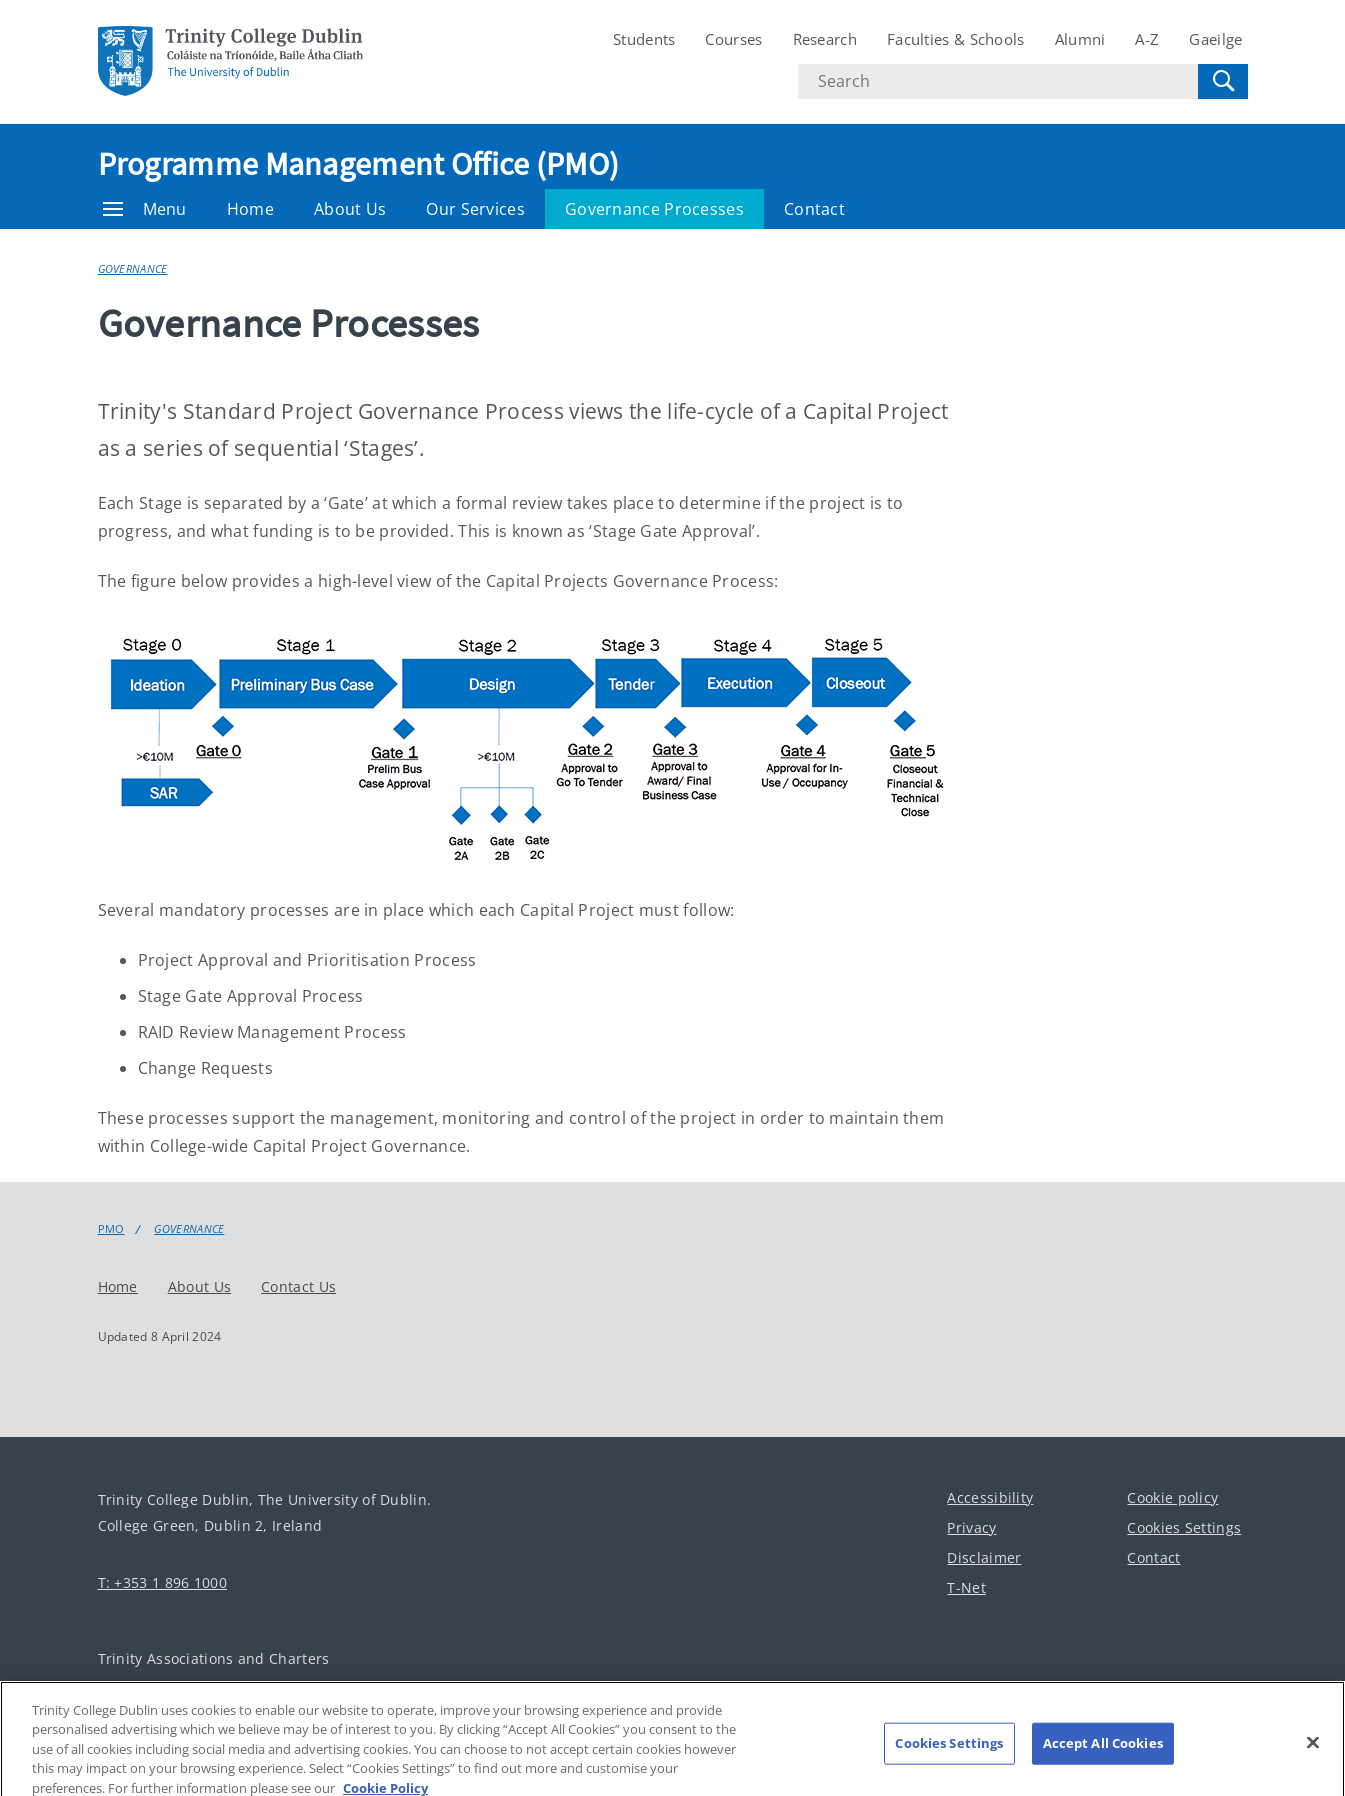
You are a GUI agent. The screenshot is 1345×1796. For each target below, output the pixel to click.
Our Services (475, 209)
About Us (350, 209)
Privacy (971, 1526)
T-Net (966, 1586)
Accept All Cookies (1103, 1753)
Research (825, 39)
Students (644, 39)
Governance (133, 268)
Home (250, 209)
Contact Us (298, 1285)
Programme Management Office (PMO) (359, 164)
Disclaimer (984, 1556)
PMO (111, 1229)
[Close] (1313, 1753)
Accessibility (990, 1496)
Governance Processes (654, 209)
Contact (814, 209)
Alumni (1080, 39)
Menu (145, 209)
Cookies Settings (1184, 1526)
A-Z (1147, 39)
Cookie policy (1172, 1496)
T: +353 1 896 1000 (162, 1581)
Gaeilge (1215, 39)
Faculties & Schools (956, 39)
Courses (733, 39)
